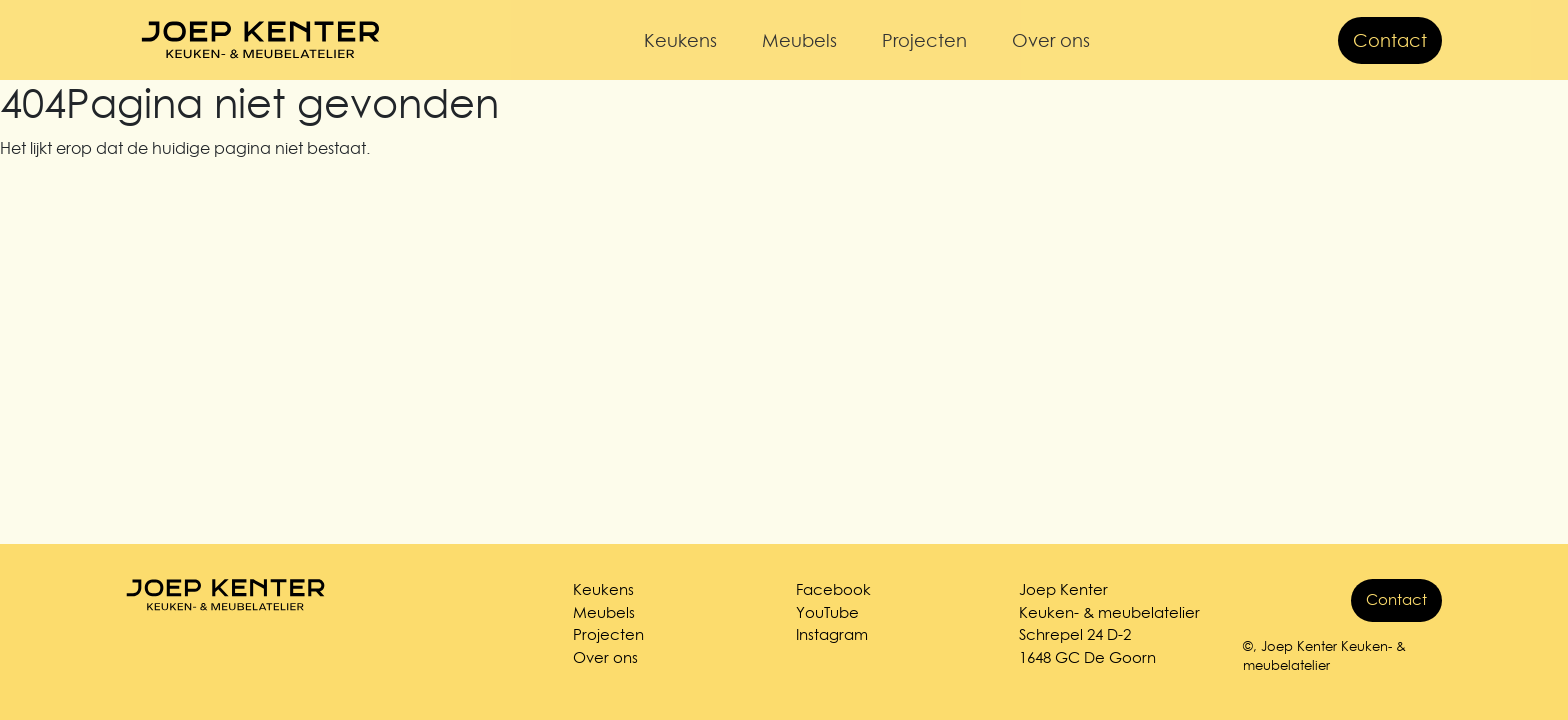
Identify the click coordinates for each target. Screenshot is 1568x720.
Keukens (680, 40)
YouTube (827, 612)
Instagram (832, 634)
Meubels (799, 40)
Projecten (924, 40)
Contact (1390, 40)
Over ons (1051, 40)
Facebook (833, 589)
